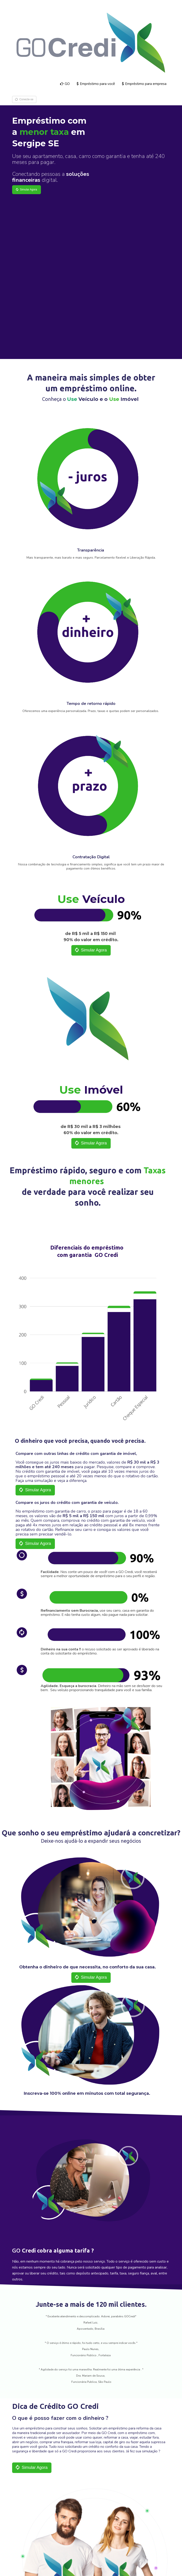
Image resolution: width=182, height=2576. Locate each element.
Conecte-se (24, 99)
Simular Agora (26, 189)
